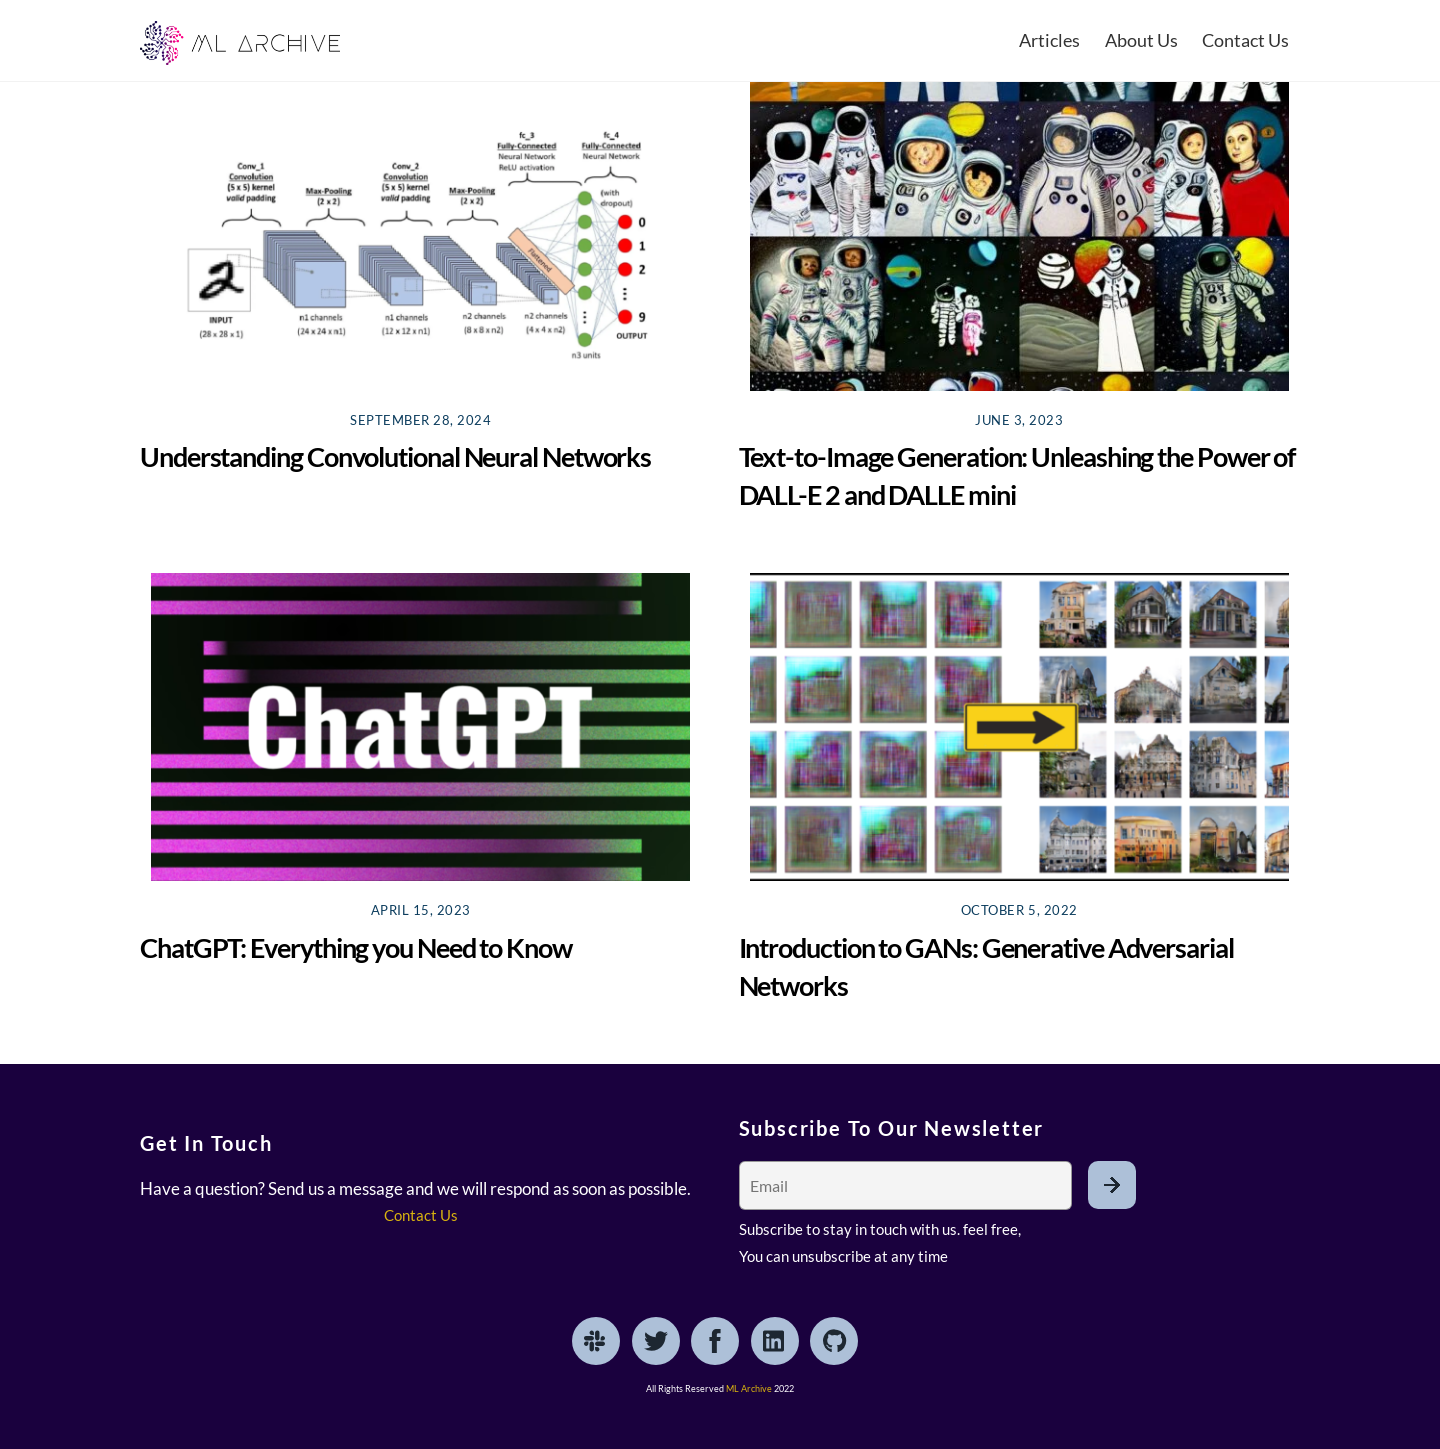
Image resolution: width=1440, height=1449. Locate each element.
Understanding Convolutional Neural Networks (395, 456)
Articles (1049, 40)
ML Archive (749, 1388)
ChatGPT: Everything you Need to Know (356, 947)
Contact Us (1245, 40)
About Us (1141, 40)
